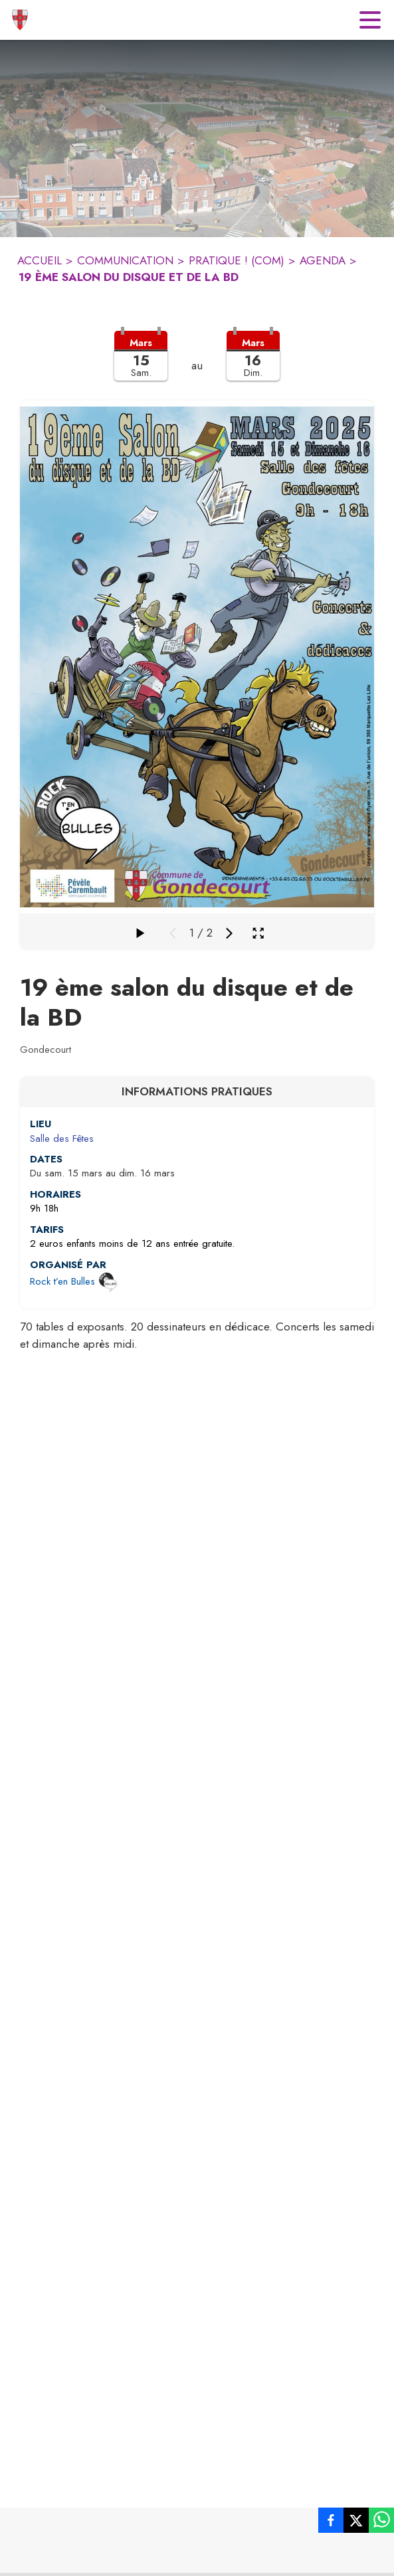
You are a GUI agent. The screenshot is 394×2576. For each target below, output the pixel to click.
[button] (197, 364)
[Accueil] (20, 20)
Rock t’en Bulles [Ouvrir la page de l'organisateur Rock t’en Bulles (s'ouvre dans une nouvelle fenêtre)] (62, 1281)
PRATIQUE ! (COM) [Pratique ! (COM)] (236, 260)
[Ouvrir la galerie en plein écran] (258, 933)
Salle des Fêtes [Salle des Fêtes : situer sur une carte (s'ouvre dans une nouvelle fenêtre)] (62, 1138)
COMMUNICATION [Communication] (125, 260)
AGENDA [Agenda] (322, 260)
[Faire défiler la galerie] (139, 933)
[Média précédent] (172, 933)
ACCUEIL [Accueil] (39, 260)
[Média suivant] (229, 933)
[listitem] (331, 2523)
